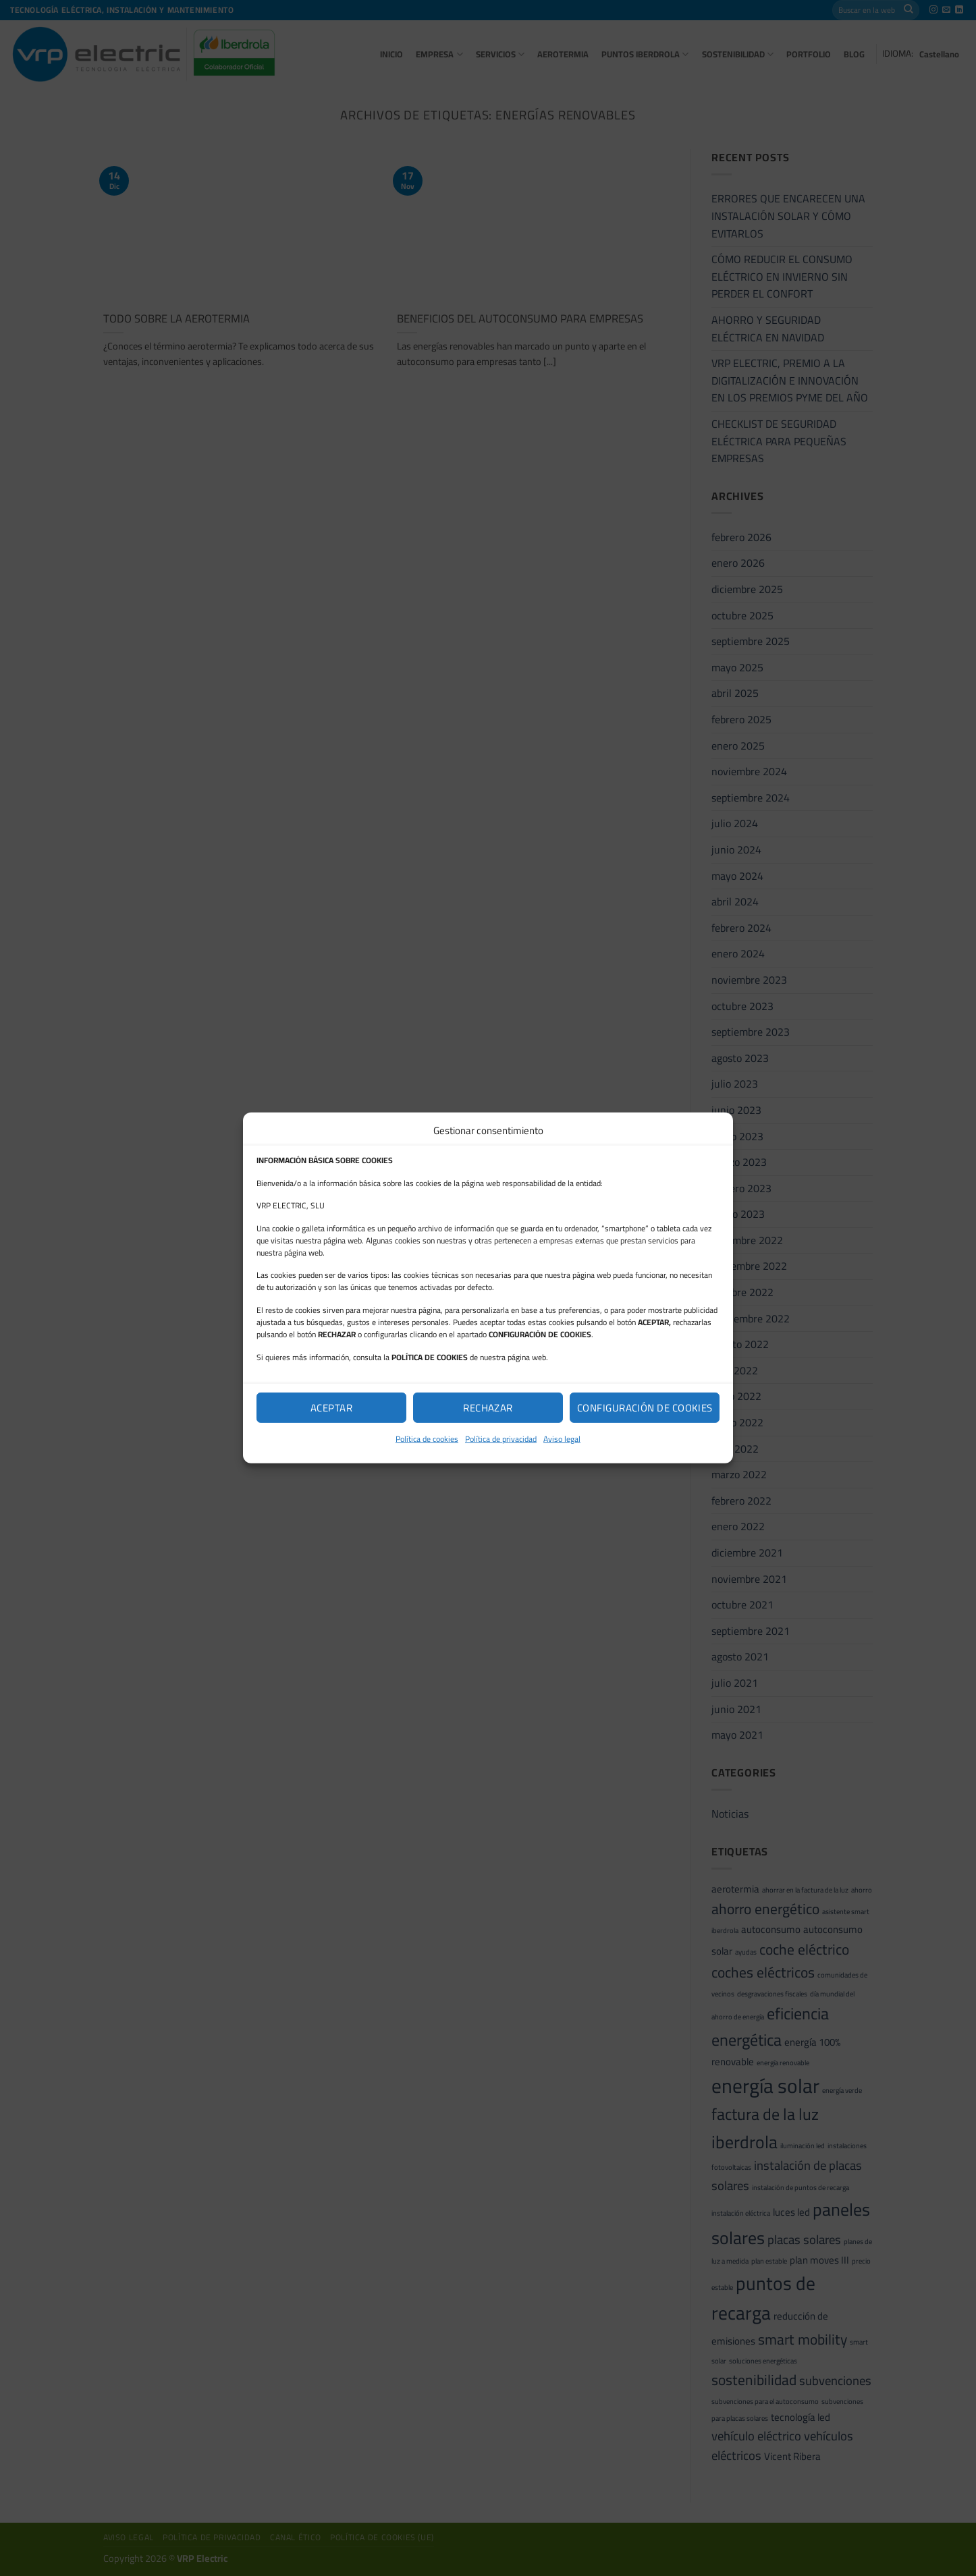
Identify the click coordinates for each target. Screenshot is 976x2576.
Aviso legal (561, 1439)
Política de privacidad (501, 1439)
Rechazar (488, 1407)
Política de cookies (427, 1439)
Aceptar (331, 1407)
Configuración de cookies (645, 1407)
